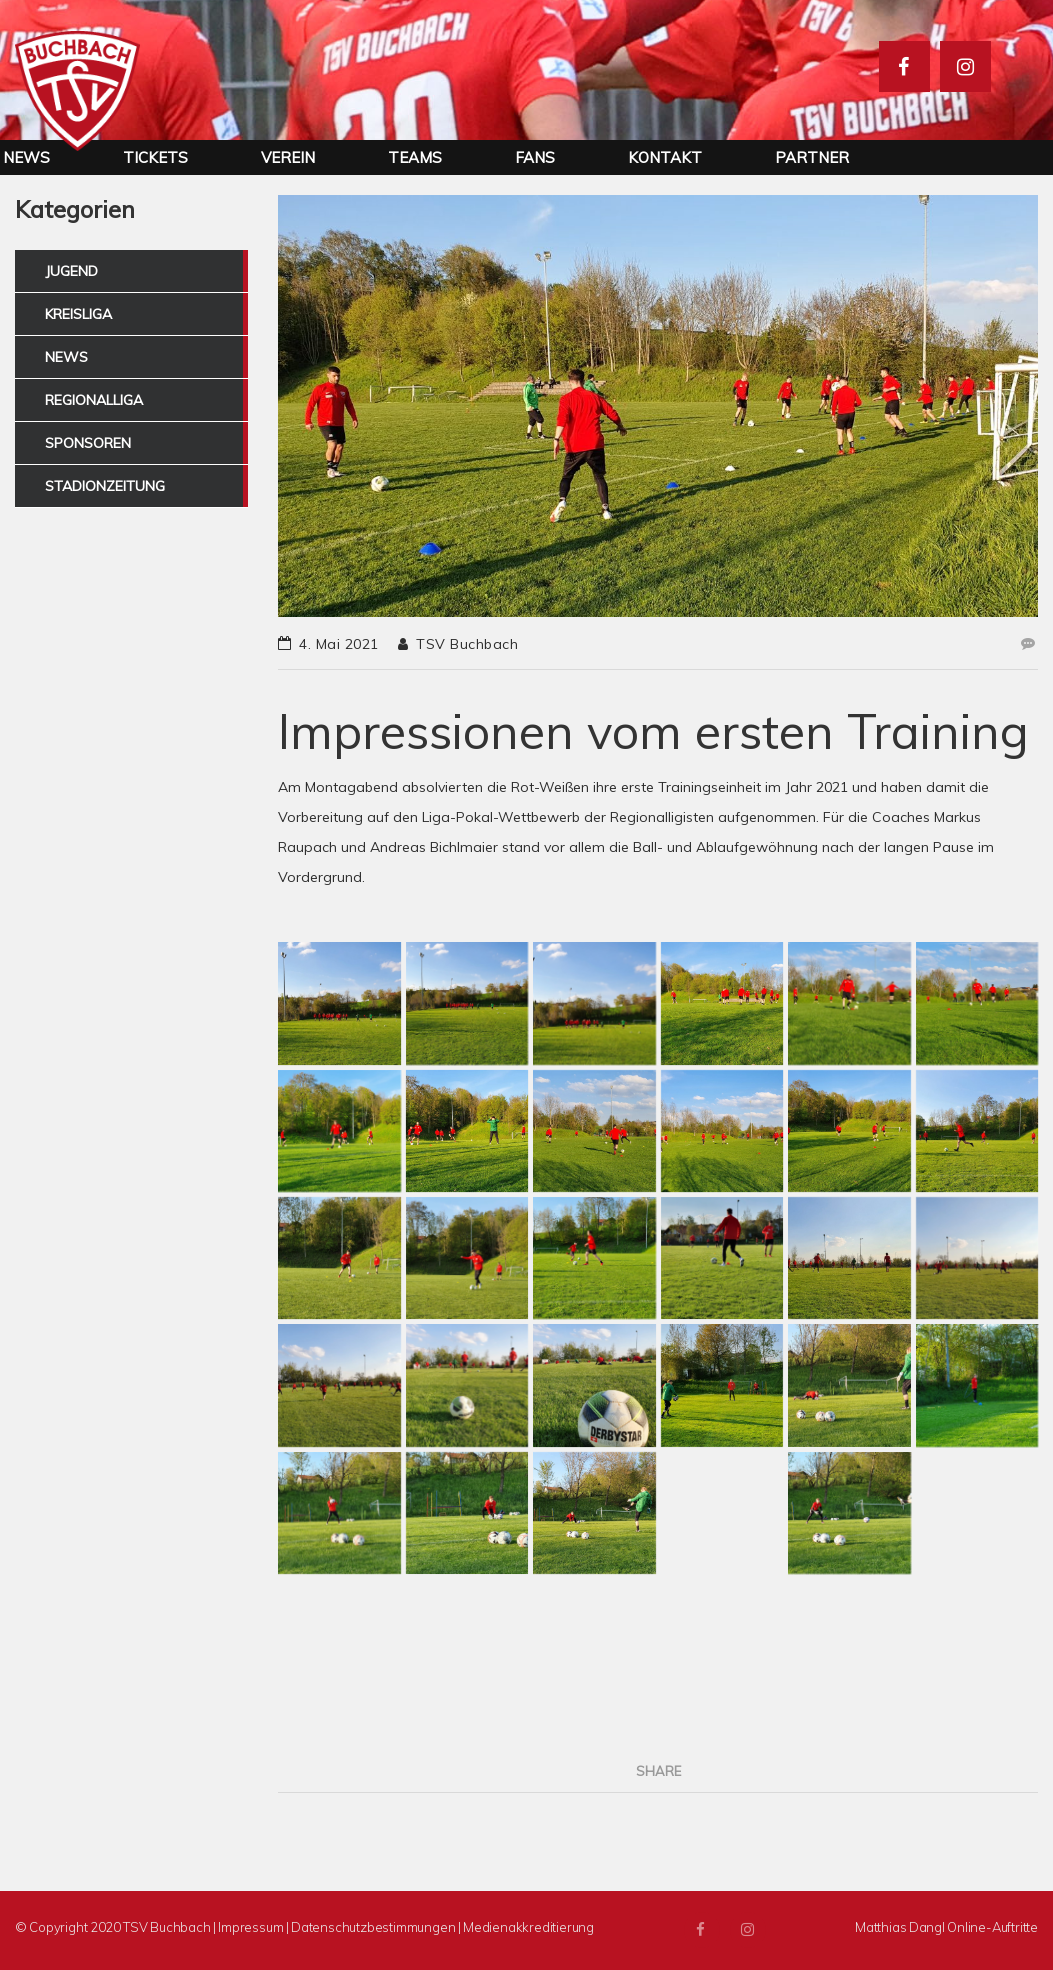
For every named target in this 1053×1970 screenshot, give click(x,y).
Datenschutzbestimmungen (373, 1927)
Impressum (250, 1927)
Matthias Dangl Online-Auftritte (946, 1927)
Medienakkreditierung (528, 1927)
